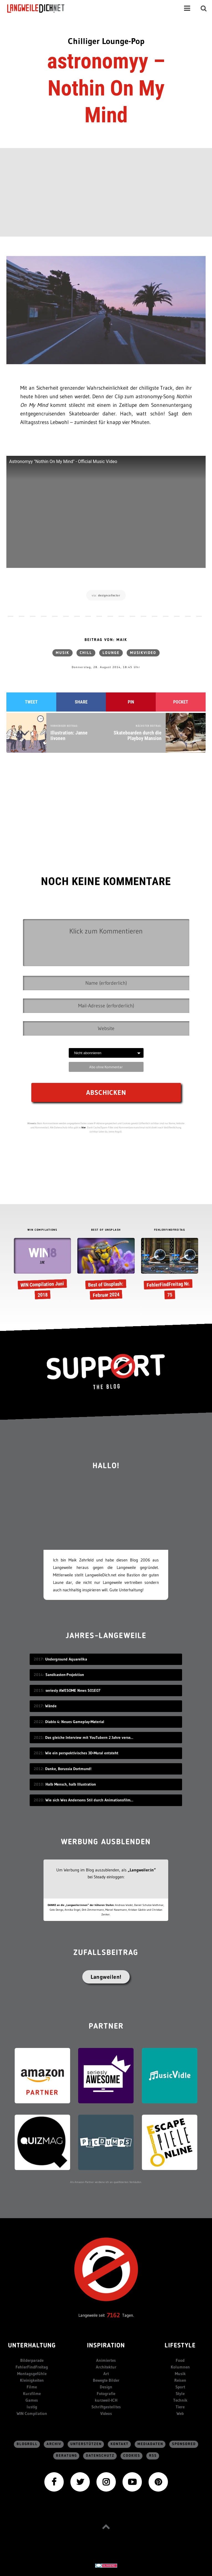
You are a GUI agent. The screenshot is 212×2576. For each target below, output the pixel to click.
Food (180, 2360)
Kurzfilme (32, 2393)
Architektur (106, 2367)
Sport (180, 2386)
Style (180, 2393)
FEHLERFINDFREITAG (169, 1229)
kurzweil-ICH (106, 2400)
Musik (62, 653)
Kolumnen (180, 2367)
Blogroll (27, 2444)
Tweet (31, 702)
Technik (180, 2400)
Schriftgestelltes (106, 2406)
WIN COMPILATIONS (42, 1229)
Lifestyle (180, 2346)
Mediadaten (150, 2444)
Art (106, 2373)
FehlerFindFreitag (32, 2367)
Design (106, 2386)
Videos (106, 2413)
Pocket (180, 702)
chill (86, 653)
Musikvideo (143, 653)
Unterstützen (86, 2444)
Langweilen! (106, 1977)
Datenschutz (100, 2456)
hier (83, 1127)
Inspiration (106, 2346)
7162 (113, 2315)
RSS (153, 2456)
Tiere (180, 2406)
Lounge (111, 653)
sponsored (184, 2444)
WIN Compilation (32, 2413)
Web (180, 2413)
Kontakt (120, 2444)
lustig (32, 2406)
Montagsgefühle (32, 2373)
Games (31, 2400)
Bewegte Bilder (106, 2380)
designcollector (109, 595)
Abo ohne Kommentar (106, 1067)
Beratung (66, 2456)
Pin (131, 702)
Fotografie (106, 2393)
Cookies (131, 2456)
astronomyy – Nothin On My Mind (106, 88)
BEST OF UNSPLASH (106, 1229)
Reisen (180, 2380)
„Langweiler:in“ (142, 1869)
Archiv (54, 2444)
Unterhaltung (32, 2346)
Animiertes (106, 2360)
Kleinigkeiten (32, 2380)
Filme (32, 2386)
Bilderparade (32, 2360)
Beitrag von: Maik (106, 640)
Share (81, 702)
